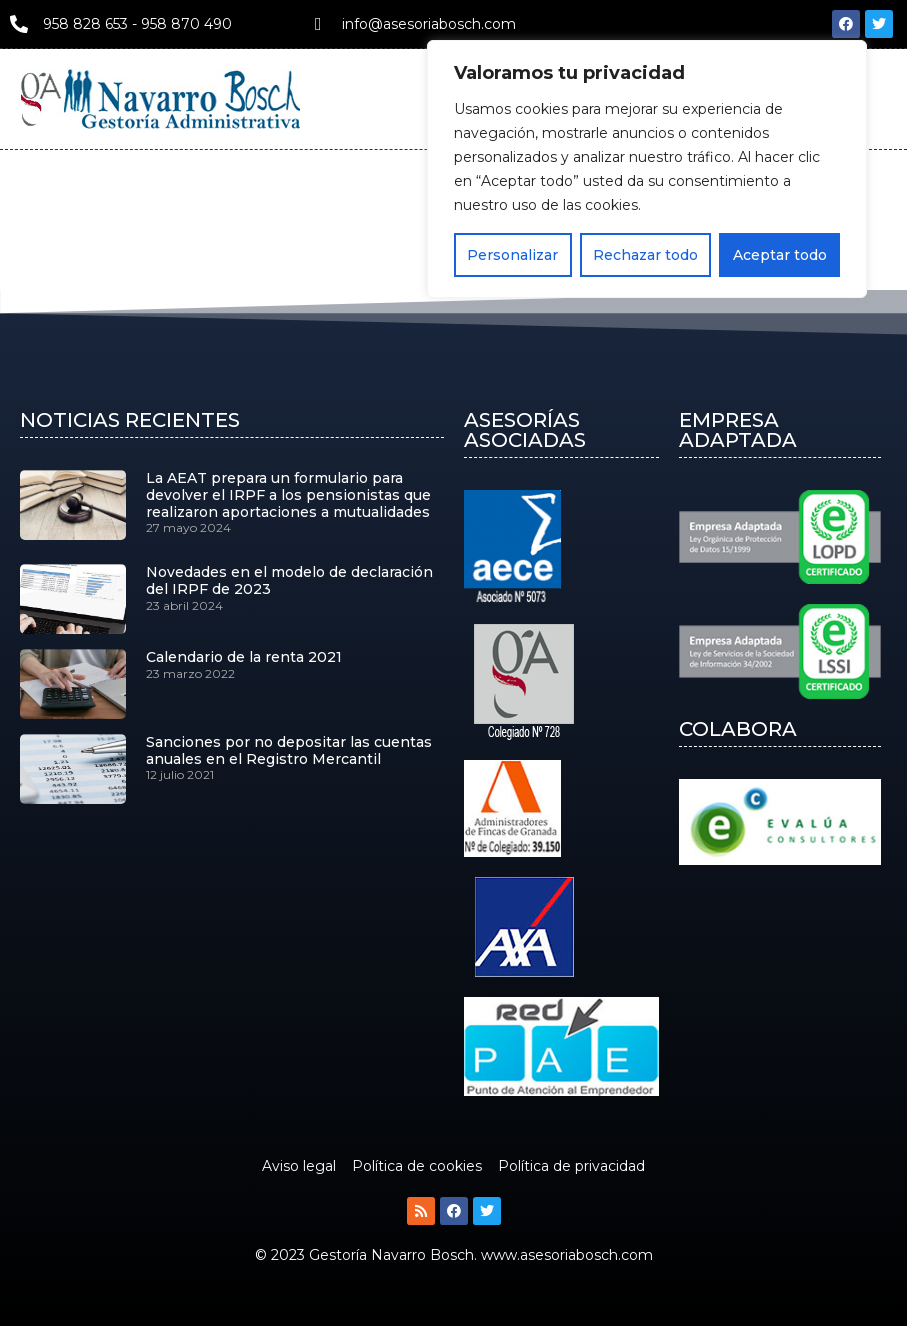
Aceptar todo (780, 255)
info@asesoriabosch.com (429, 24)
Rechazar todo (645, 255)
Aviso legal (299, 1166)
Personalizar (512, 255)
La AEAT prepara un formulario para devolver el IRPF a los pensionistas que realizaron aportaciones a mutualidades (288, 495)
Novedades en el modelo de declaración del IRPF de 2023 (289, 580)
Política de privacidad (571, 1166)
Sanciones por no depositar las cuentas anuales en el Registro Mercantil (289, 750)
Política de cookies (417, 1166)
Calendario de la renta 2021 (244, 657)
